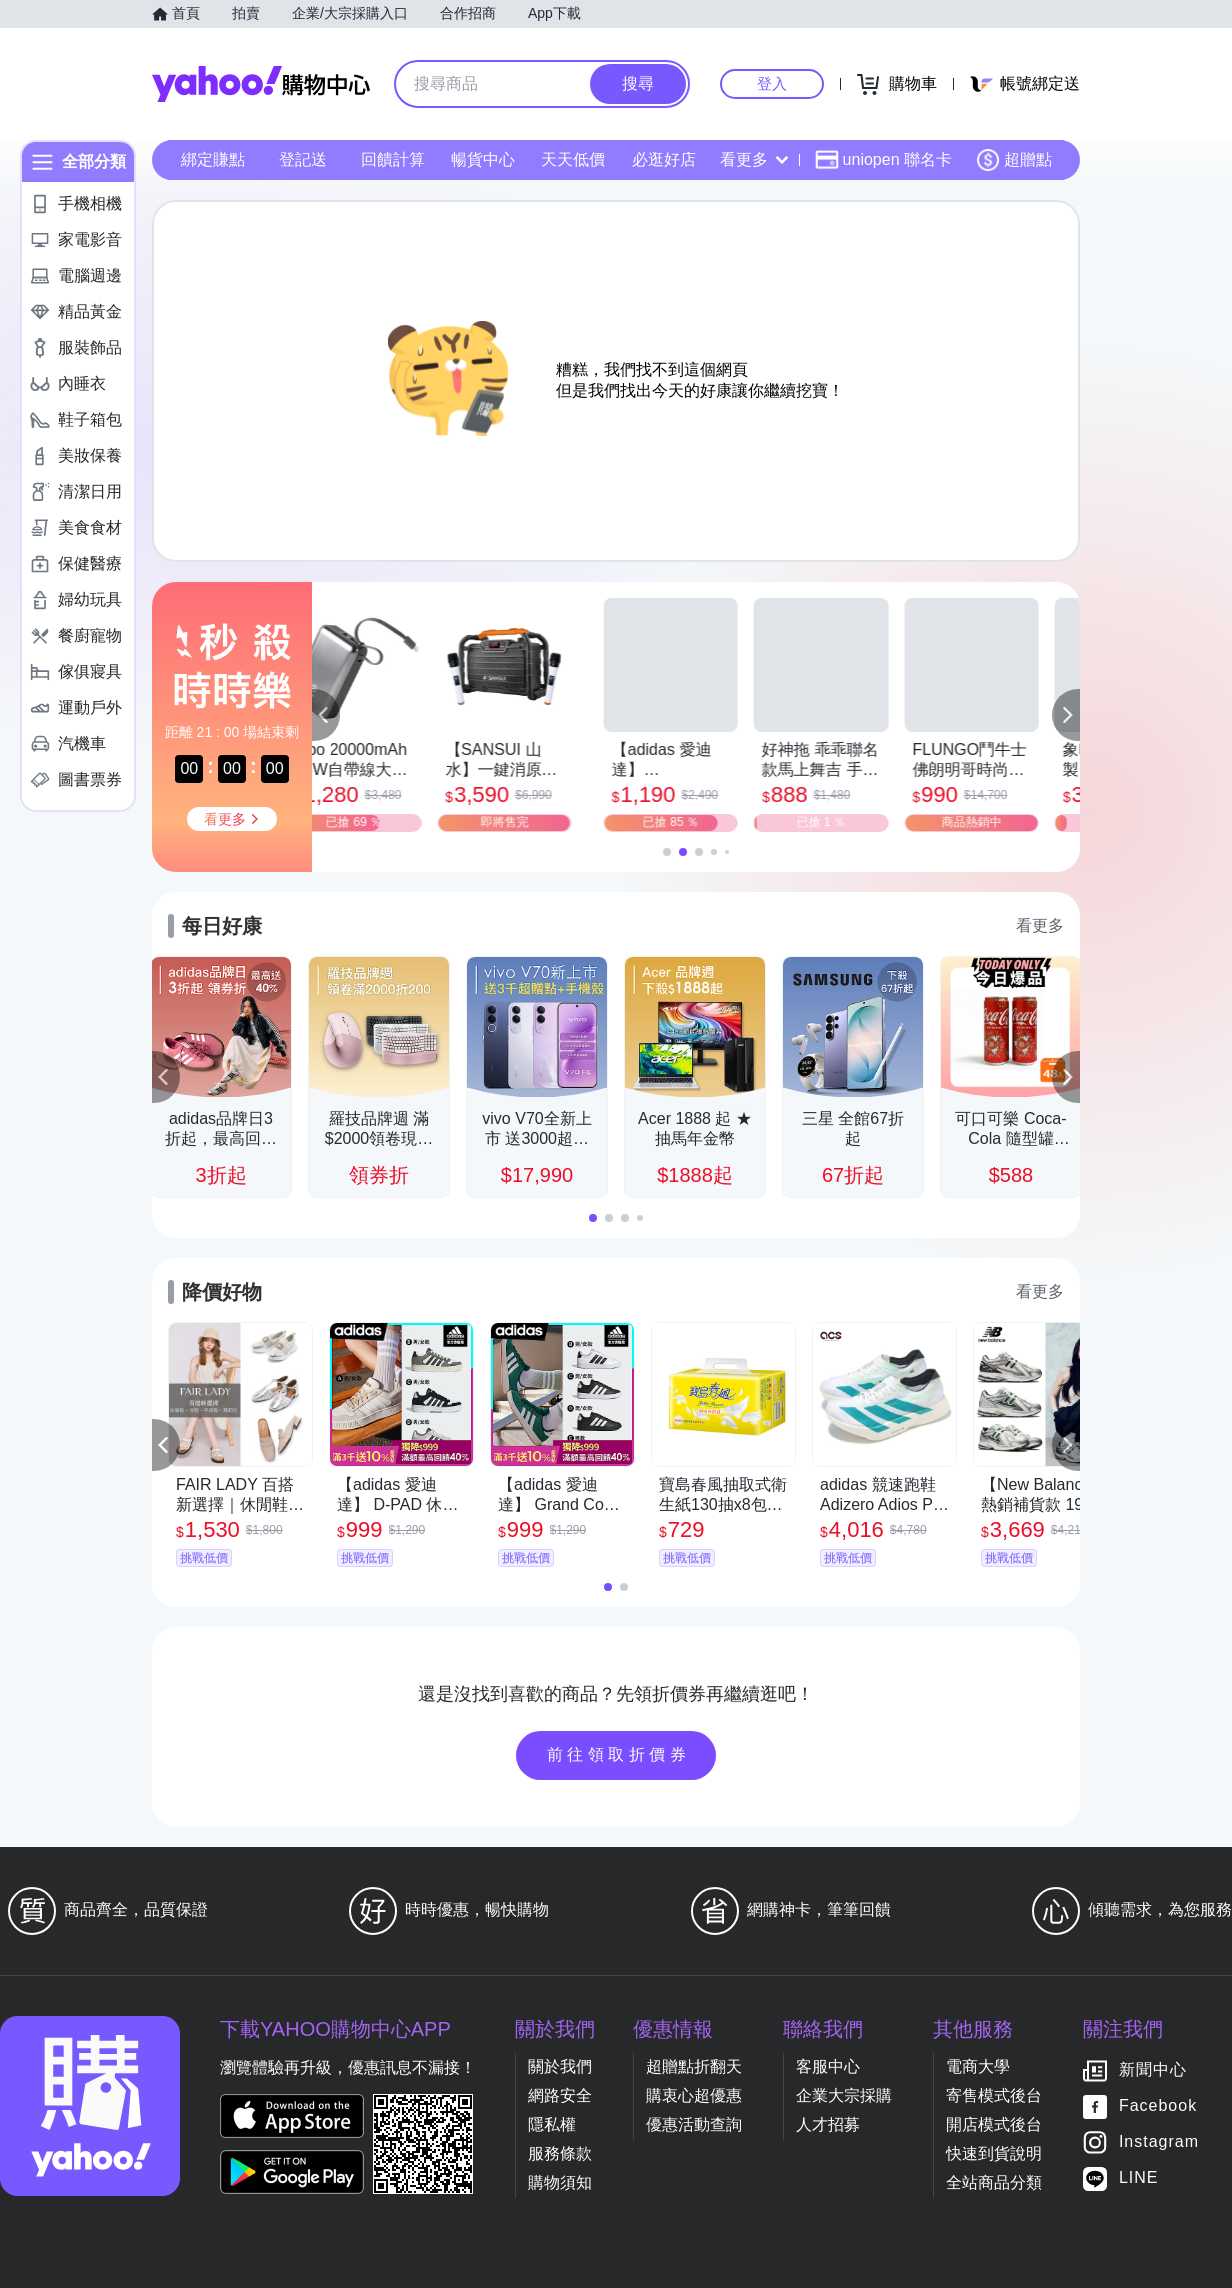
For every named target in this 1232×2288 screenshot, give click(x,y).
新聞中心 (1153, 2070)
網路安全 (560, 2095)
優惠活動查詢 (694, 2124)
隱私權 (552, 2124)
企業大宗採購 (844, 2095)
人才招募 (828, 2124)
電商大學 (978, 2066)
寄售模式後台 (994, 2095)
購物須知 (560, 2182)
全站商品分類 (994, 2182)
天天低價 (573, 159)
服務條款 (560, 2153)
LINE (1139, 2178)
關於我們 (560, 2066)
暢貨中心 (483, 159)
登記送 (303, 159)
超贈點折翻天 (694, 2066)
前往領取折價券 (619, 1754)
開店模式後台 (994, 2124)
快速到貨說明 (994, 2153)
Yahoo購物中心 (261, 84)
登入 (772, 83)
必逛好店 (664, 159)
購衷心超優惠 (694, 2095)
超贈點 (1014, 160)
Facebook (1158, 2106)
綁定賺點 (213, 159)
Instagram (1159, 2142)
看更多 (754, 159)
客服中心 (828, 2066)
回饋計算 (393, 159)
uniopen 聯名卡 (883, 160)
